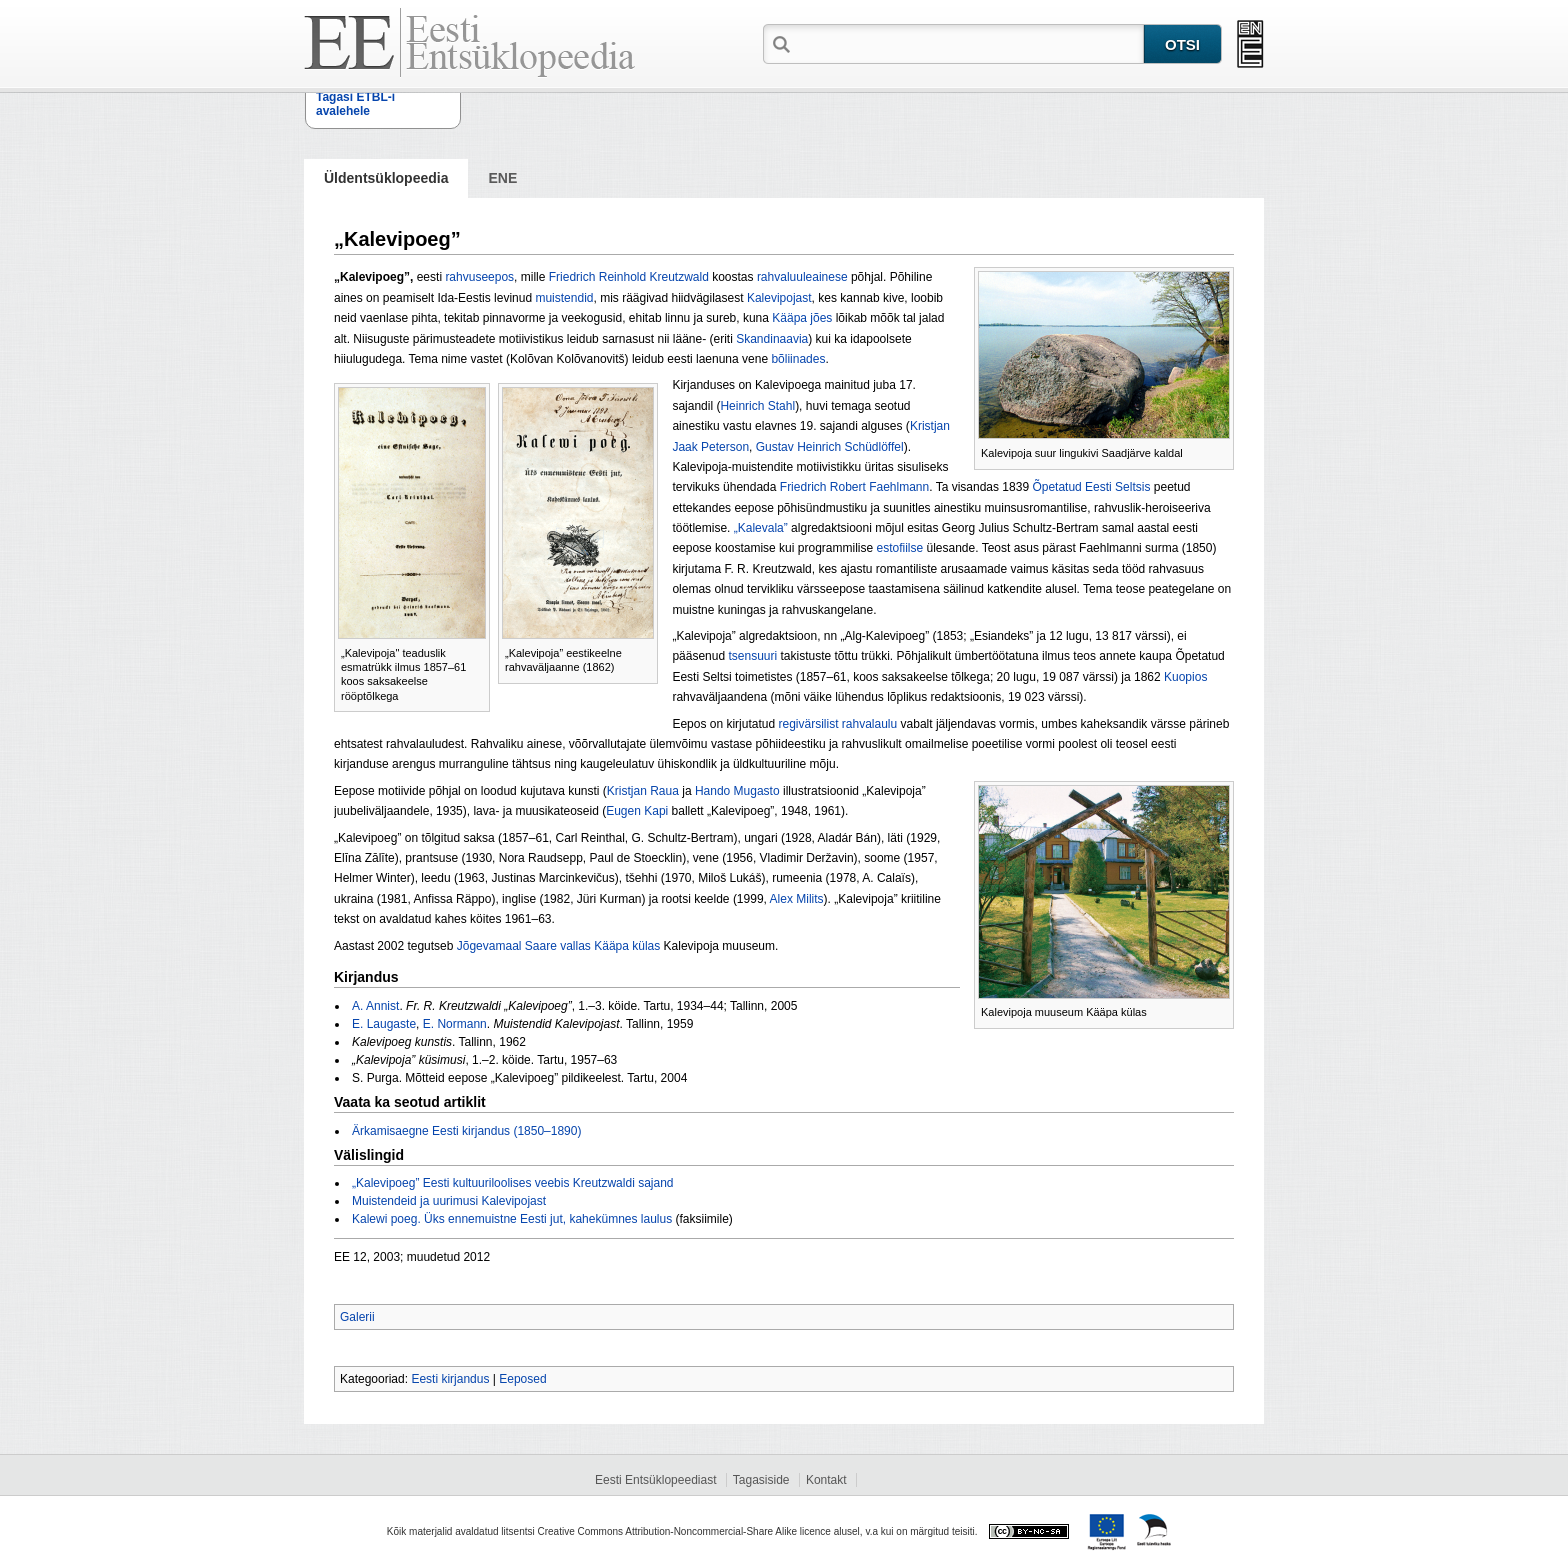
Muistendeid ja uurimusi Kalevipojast (449, 1201)
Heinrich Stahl (757, 406)
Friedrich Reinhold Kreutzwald (629, 277)
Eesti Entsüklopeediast (655, 1480)
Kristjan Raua (643, 791)
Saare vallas (558, 946)
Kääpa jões (802, 318)
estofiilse (899, 548)
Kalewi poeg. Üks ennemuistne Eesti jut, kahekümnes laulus (512, 1219)
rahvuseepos (479, 277)
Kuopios (1185, 677)
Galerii (357, 1317)
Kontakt (826, 1480)
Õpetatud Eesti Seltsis (1091, 487)
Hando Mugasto (737, 791)
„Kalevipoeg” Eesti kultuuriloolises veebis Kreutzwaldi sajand (513, 1183)
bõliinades (798, 359)
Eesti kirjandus (450, 1379)
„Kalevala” (761, 528)
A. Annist (375, 1006)
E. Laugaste (384, 1024)
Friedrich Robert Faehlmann (854, 487)
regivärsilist (808, 724)
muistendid (564, 298)
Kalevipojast (779, 298)
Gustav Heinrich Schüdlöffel (830, 447)
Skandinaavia (772, 339)
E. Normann (455, 1024)
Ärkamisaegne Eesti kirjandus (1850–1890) (466, 1131)
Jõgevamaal (489, 946)
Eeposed (522, 1379)
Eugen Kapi (637, 811)
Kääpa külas (627, 946)
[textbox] (969, 43)
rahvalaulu (869, 724)
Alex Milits (797, 899)
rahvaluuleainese (802, 277)
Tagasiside (761, 1480)
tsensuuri (752, 656)
